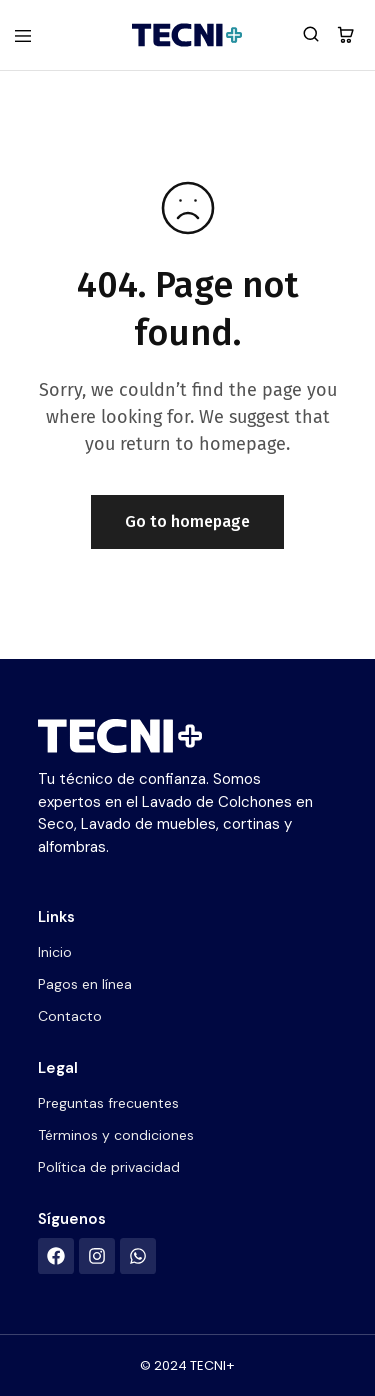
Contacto (70, 1016)
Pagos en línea (85, 984)
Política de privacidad (109, 1167)
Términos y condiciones (116, 1135)
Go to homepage (187, 521)
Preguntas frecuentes (108, 1103)
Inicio (55, 952)
